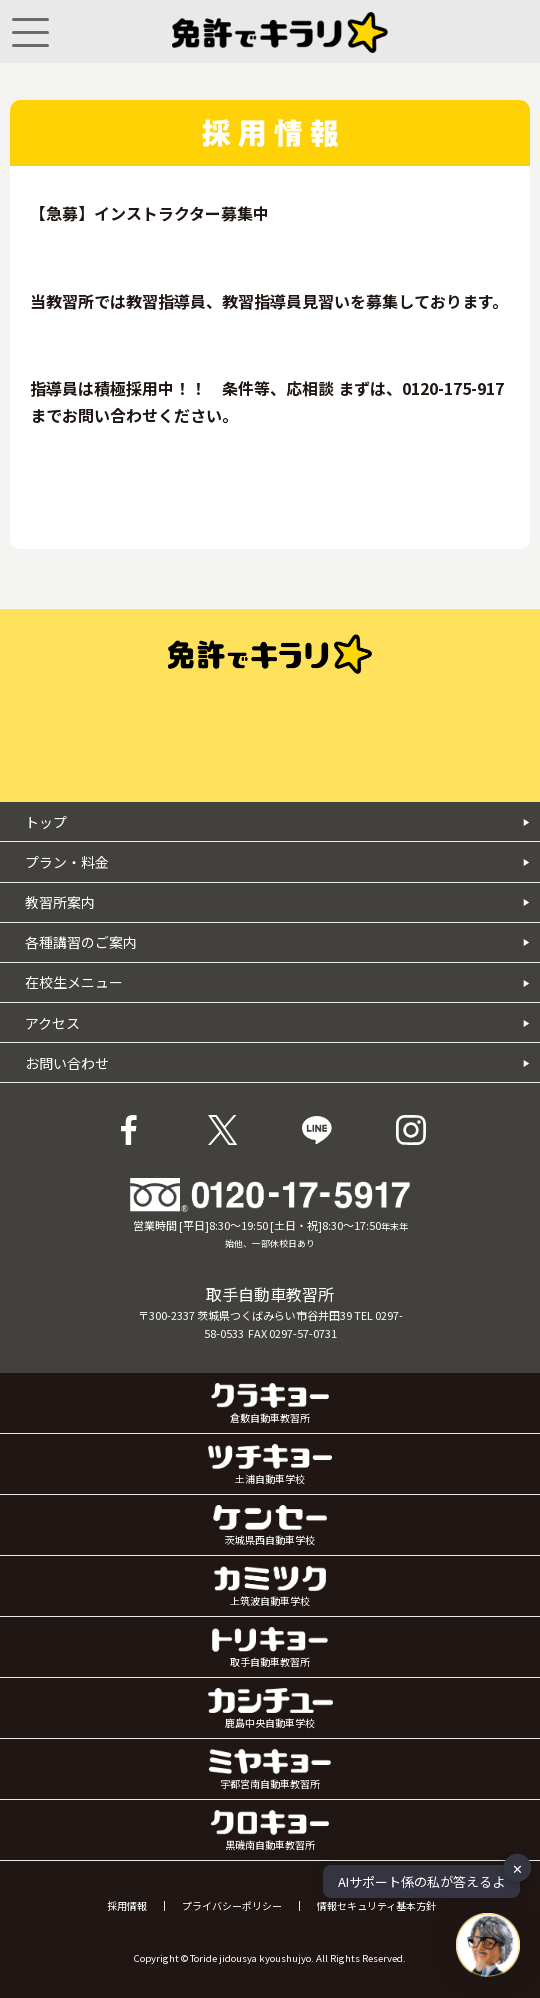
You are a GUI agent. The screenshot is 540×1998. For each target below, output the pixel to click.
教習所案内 (277, 902)
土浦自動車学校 (270, 1465)
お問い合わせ (277, 1063)
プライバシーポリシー (232, 1906)
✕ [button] (517, 1867)
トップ (277, 822)
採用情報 (127, 1906)
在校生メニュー (277, 982)
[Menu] (30, 32)
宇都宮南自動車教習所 (270, 1770)
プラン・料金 (277, 862)
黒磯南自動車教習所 (270, 1831)
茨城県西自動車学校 (269, 1526)
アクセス (277, 1023)
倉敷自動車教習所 (270, 1404)
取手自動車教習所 (270, 1648)
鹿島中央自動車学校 (270, 1709)
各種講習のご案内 (277, 942)
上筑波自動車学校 (270, 1587)
